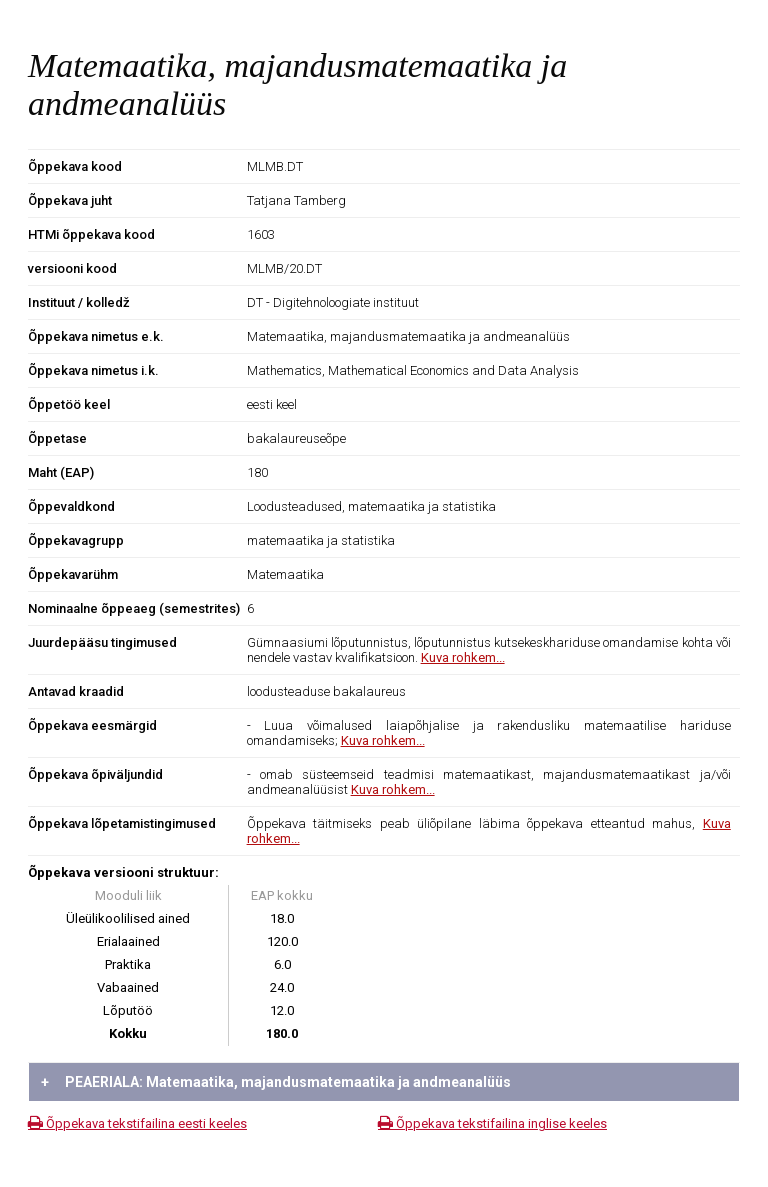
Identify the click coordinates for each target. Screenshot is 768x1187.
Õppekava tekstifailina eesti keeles (137, 1123)
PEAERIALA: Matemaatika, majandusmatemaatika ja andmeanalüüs (276, 1082)
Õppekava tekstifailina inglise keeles (492, 1123)
